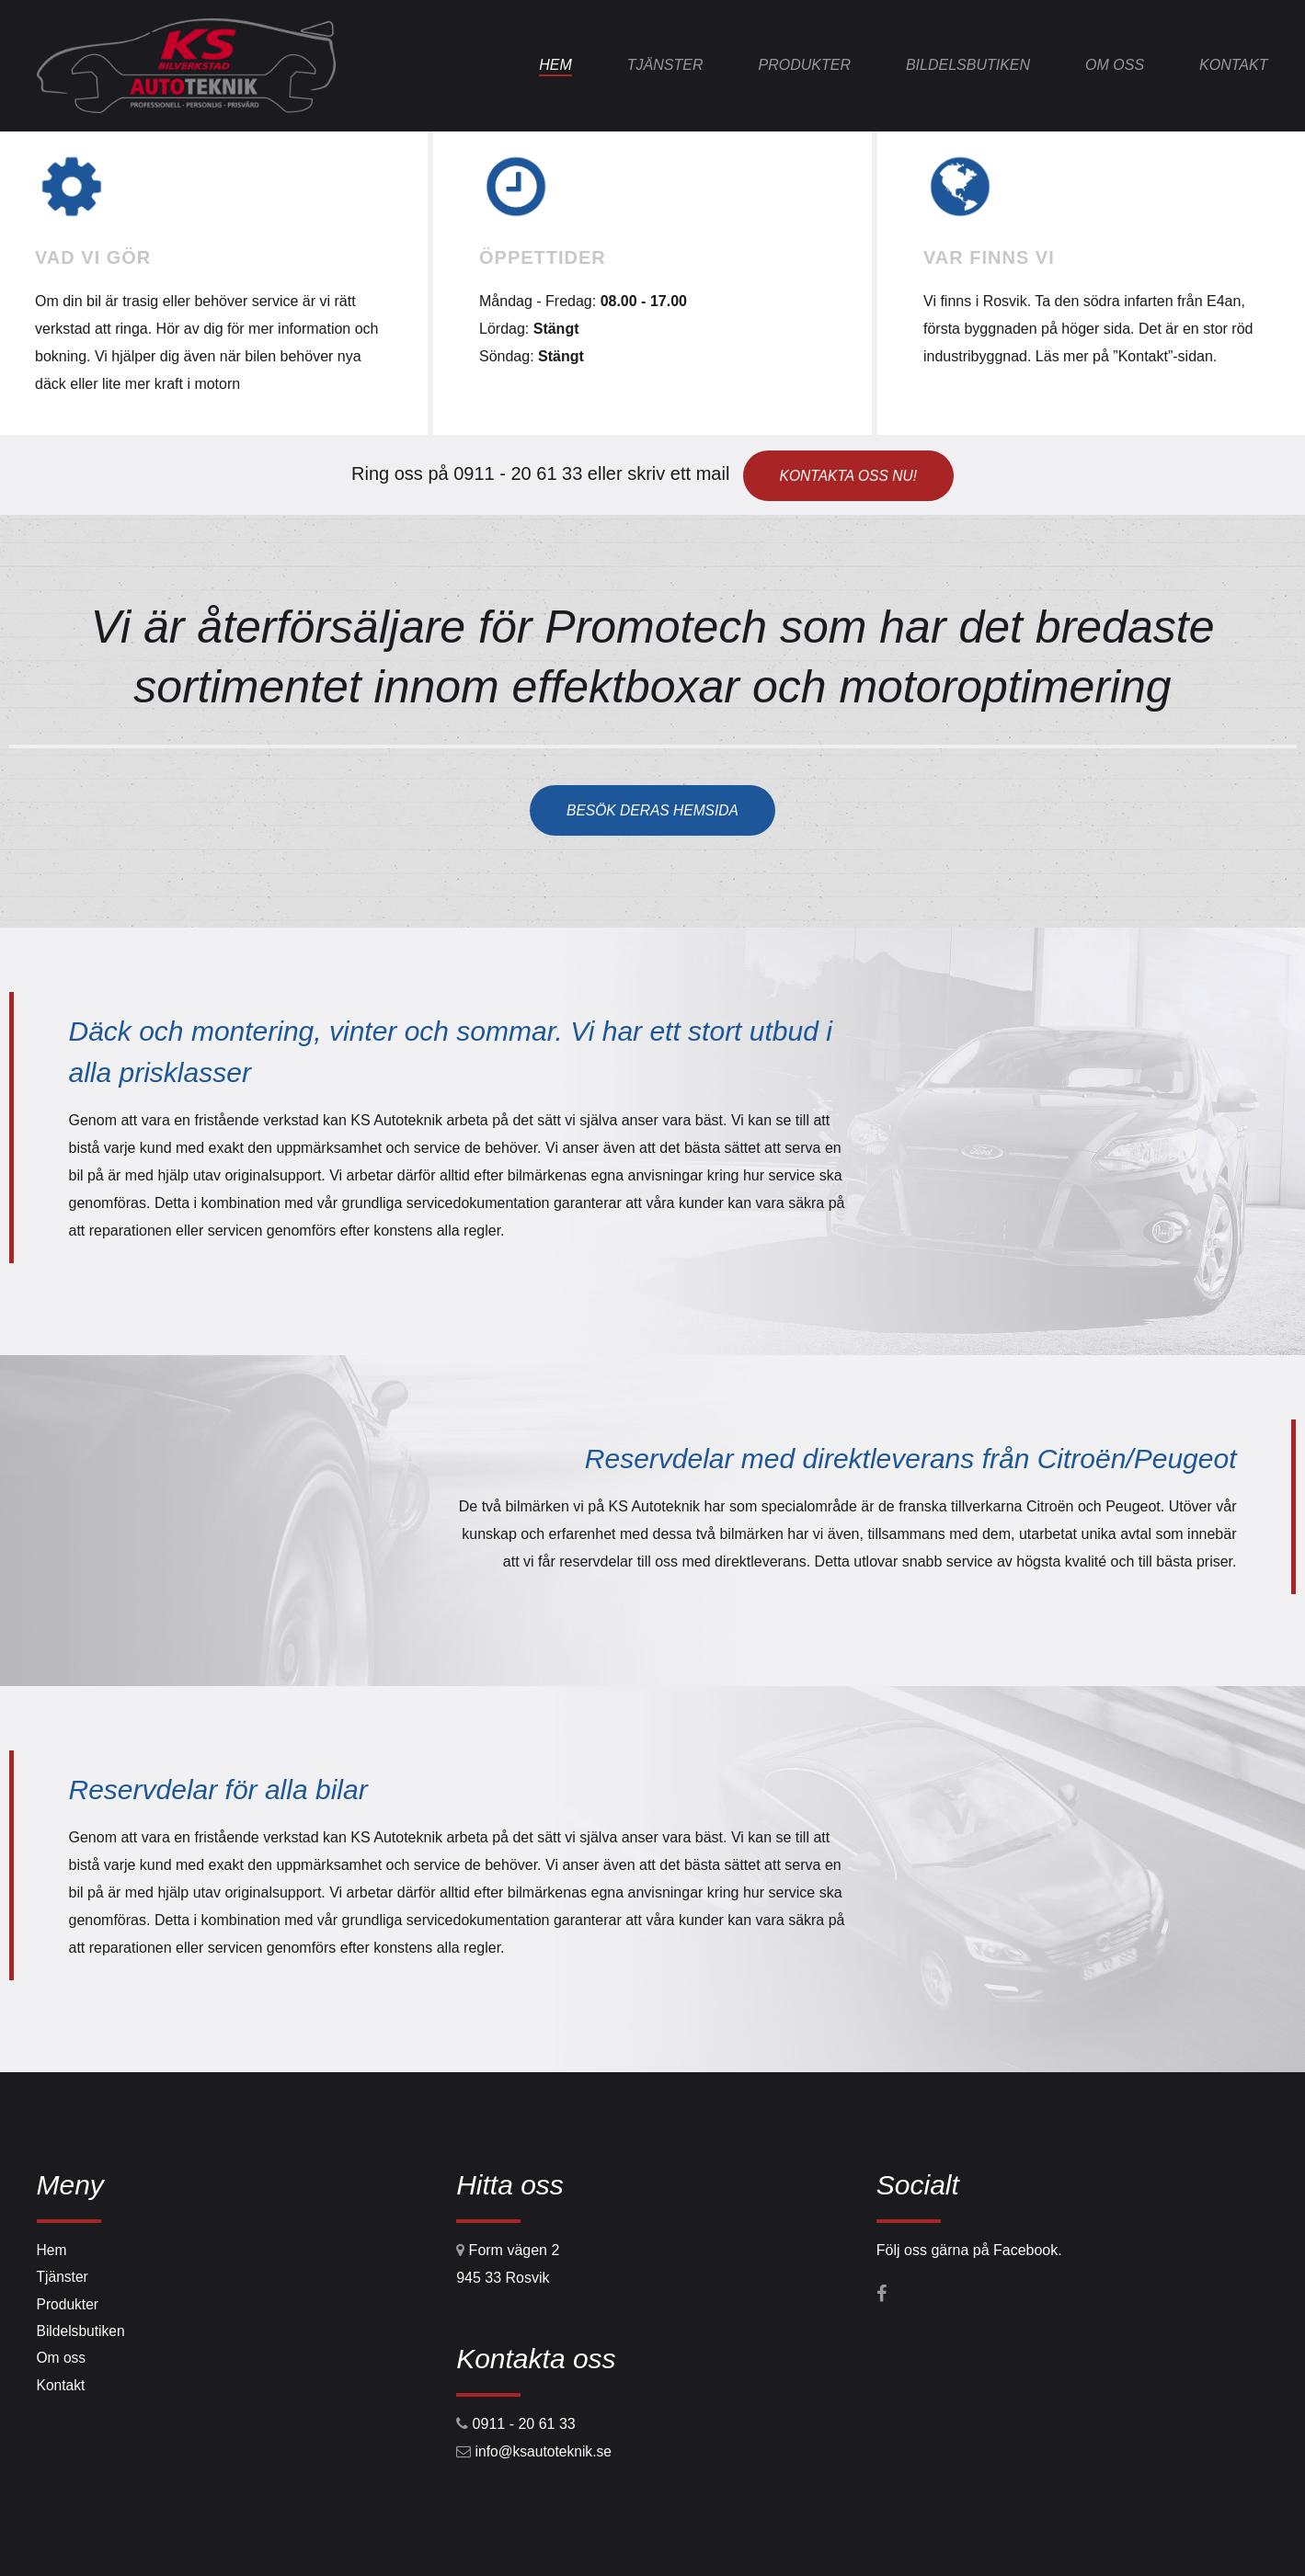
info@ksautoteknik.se (545, 2451)
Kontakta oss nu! (849, 474)
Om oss (1114, 65)
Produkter (804, 65)
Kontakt (1233, 65)
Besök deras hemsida (652, 809)
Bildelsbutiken (968, 65)
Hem (555, 65)
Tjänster (665, 65)
